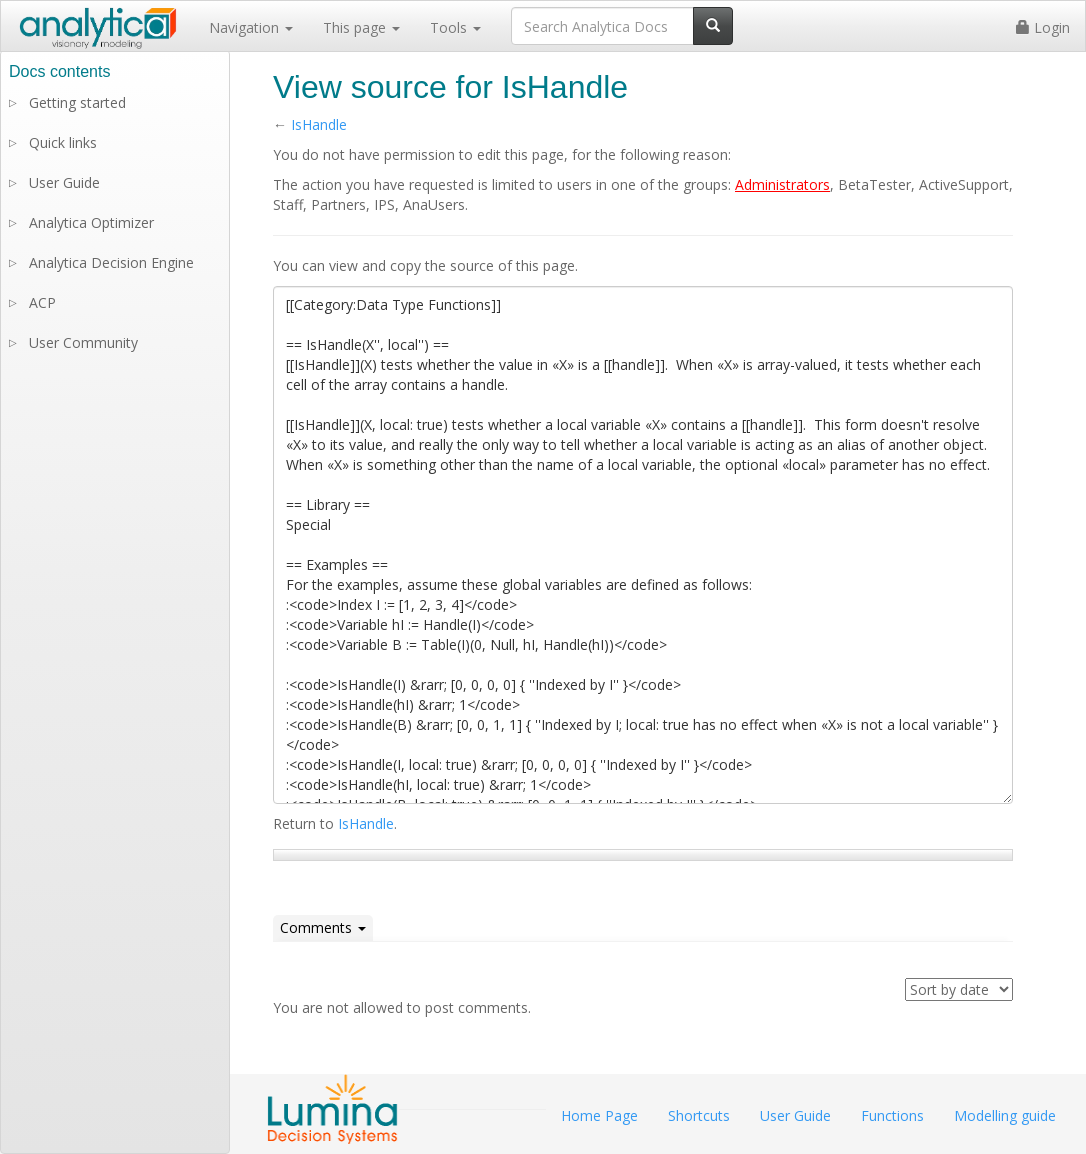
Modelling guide (1005, 1115)
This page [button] (361, 27)
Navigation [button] (251, 27)
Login (1043, 27)
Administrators (782, 184)
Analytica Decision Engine (111, 262)
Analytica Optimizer (91, 222)
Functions (892, 1115)
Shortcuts (699, 1115)
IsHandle (319, 124)
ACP (42, 302)
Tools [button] (455, 27)
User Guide (64, 182)
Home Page (599, 1115)
